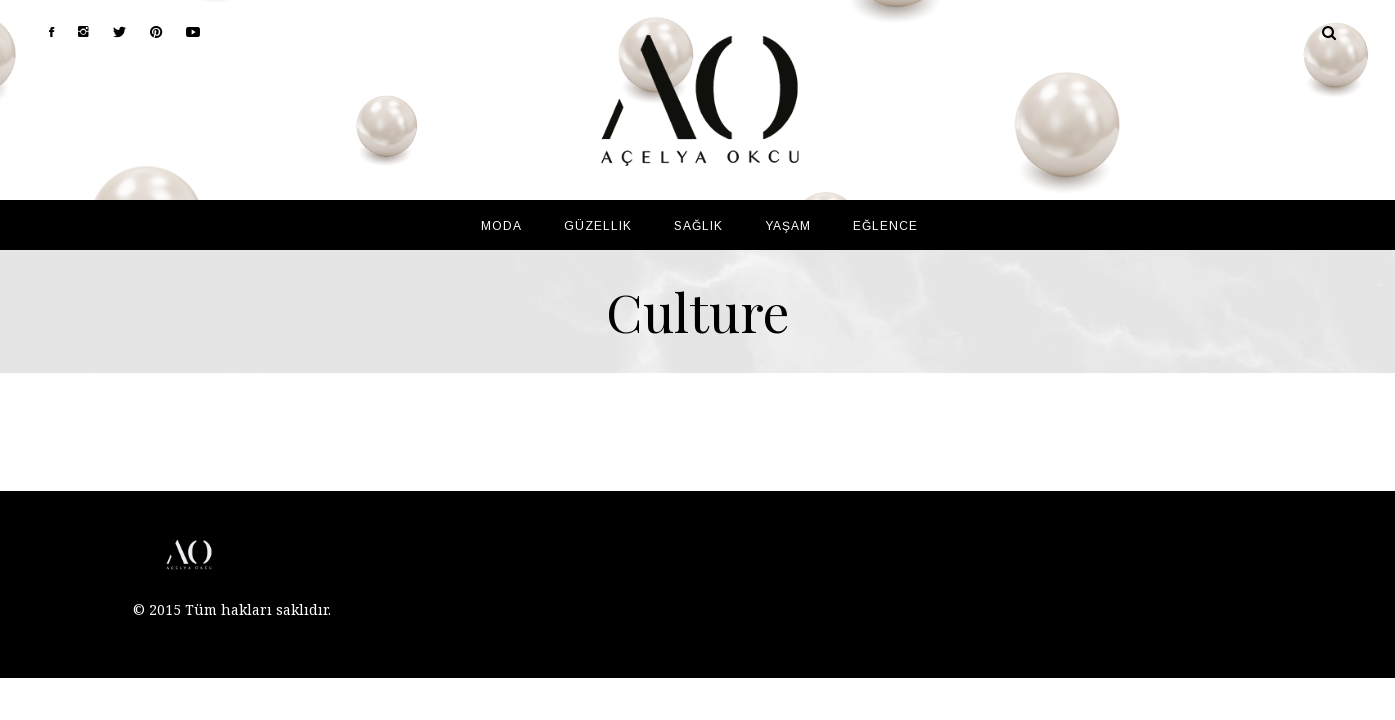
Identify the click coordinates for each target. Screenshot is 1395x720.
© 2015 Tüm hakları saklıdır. (232, 609)
